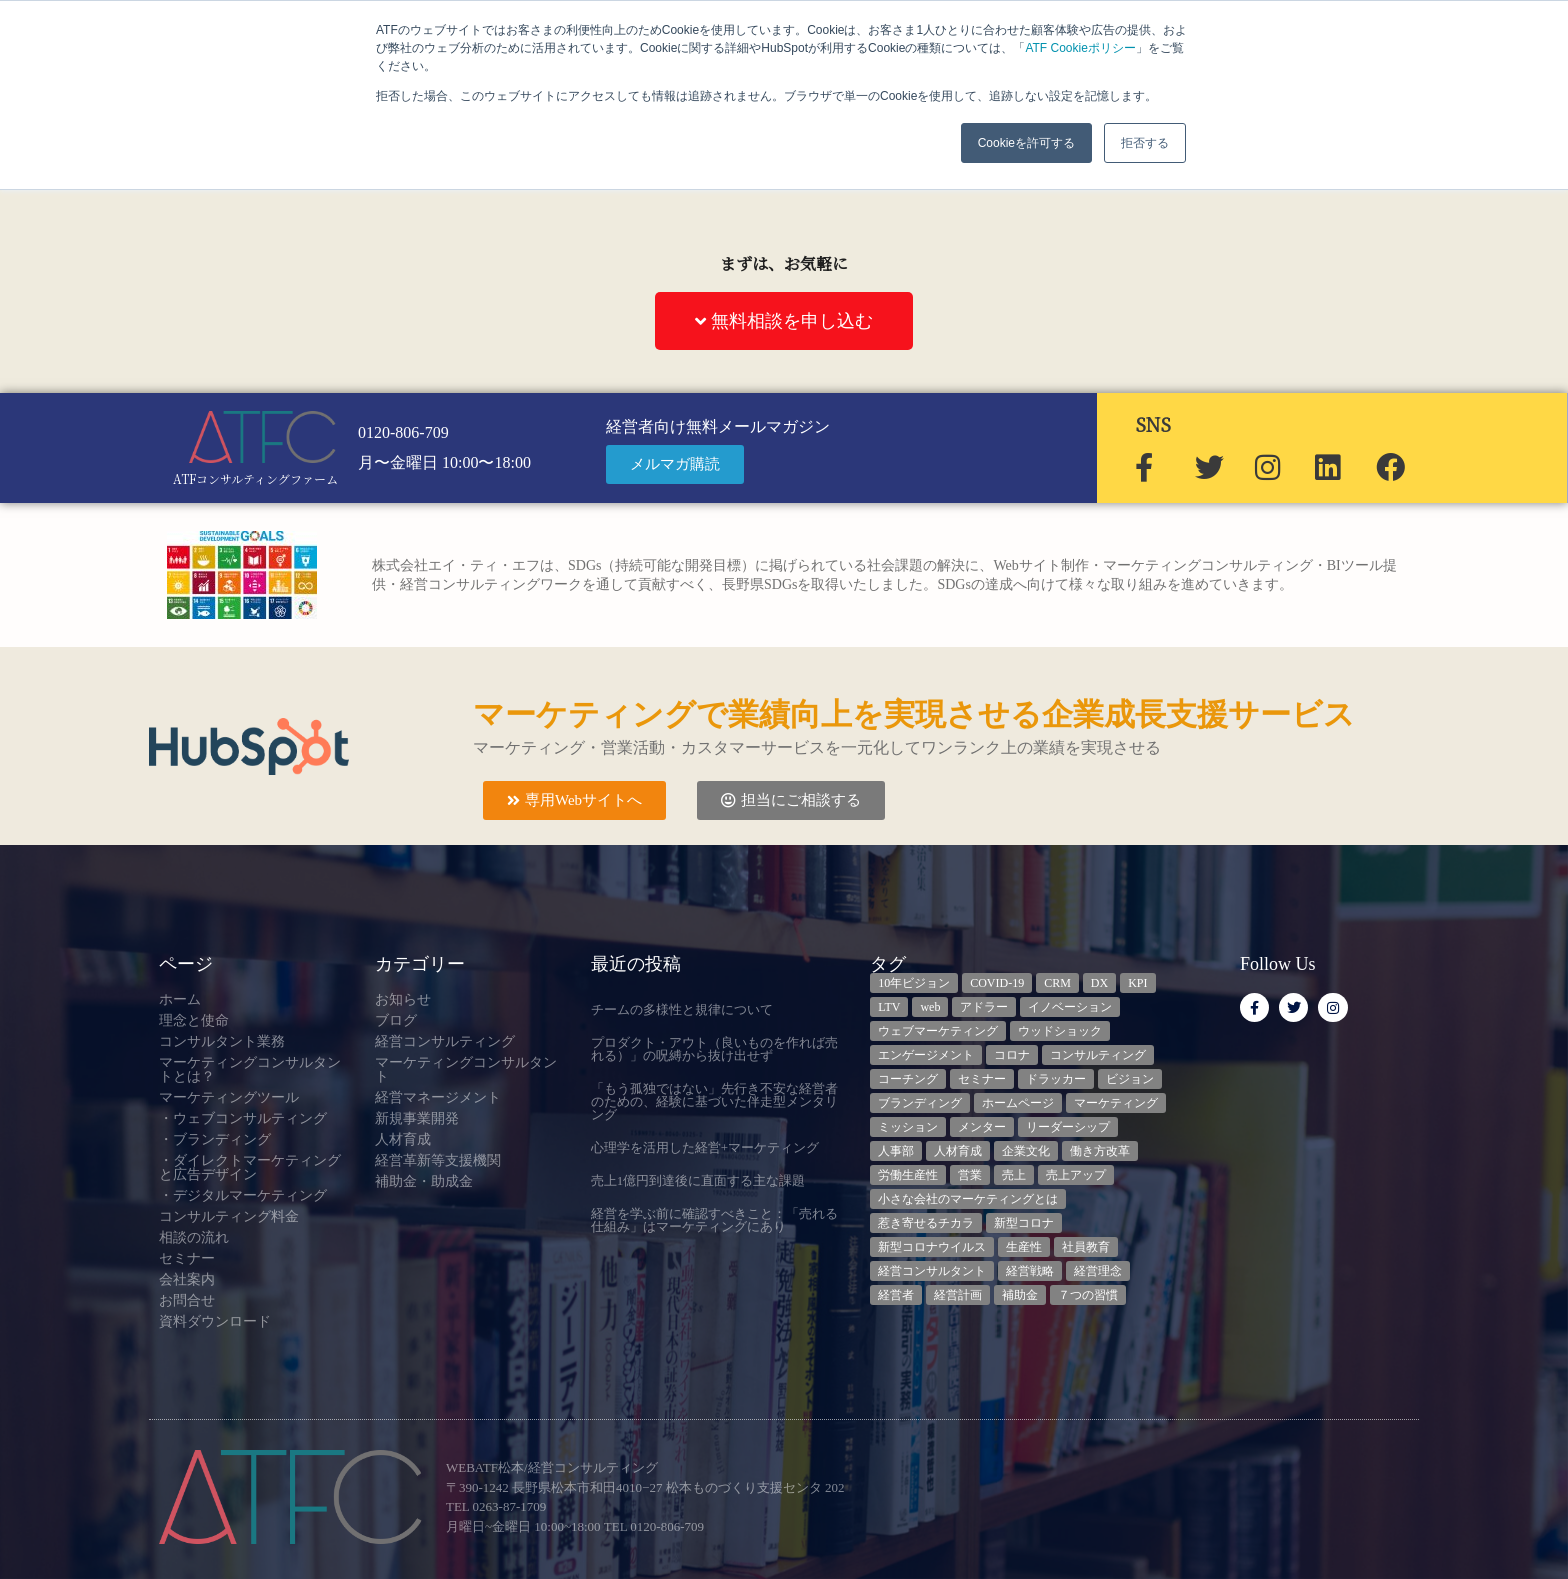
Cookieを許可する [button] (1026, 143)
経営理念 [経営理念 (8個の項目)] (1098, 1271)
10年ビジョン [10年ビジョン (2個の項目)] (914, 983)
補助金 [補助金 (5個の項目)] (1020, 1295)
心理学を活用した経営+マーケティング (705, 1147)
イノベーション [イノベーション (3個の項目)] (1070, 1007)
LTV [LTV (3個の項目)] (889, 1007)
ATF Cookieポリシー (1080, 48)
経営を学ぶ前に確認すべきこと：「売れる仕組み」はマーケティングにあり (714, 1220)
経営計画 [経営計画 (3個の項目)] (958, 1295)
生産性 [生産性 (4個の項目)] (1024, 1247)
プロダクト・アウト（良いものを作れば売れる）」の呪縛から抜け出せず (714, 1049)
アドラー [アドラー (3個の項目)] (984, 1007)
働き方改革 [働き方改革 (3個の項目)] (1100, 1151)
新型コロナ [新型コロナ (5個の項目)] (1024, 1223)
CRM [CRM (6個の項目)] (1057, 983)
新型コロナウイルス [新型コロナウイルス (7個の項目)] (932, 1247)
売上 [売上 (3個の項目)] (1014, 1175)
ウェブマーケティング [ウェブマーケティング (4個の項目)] (938, 1031)
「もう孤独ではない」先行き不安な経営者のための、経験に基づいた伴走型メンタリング (714, 1101)
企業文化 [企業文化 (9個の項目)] (1026, 1151)
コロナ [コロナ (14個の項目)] (1012, 1055)
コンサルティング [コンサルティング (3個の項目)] (1098, 1055)
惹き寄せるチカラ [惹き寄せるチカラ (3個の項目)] (926, 1223)
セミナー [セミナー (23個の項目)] (982, 1079)
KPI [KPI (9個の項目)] (1137, 983)
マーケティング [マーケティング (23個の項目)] (1116, 1103)
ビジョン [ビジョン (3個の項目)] (1130, 1079)
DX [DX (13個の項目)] (1099, 983)
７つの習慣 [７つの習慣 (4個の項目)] (1088, 1295)
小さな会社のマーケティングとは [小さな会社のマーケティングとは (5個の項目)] (968, 1199)
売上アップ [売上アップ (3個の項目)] (1076, 1175)
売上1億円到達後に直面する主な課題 (698, 1180)
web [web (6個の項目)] (930, 1007)
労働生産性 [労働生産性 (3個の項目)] (908, 1175)
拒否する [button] (1145, 143)
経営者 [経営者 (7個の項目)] (896, 1295)
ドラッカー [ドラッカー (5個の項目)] (1056, 1079)
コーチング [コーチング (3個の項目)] (908, 1079)
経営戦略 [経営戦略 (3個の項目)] (1030, 1271)
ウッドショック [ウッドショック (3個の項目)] (1060, 1031)
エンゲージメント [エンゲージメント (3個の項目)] (926, 1055)
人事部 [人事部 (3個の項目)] (896, 1151)
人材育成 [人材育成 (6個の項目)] (958, 1151)
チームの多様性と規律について (682, 1009)
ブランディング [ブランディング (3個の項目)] (920, 1103)
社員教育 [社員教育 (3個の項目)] (1086, 1247)
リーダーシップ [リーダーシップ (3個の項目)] (1068, 1127)
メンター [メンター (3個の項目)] (982, 1127)
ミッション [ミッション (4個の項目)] (908, 1127)
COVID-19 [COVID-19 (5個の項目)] (997, 983)
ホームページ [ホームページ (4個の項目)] (1018, 1103)
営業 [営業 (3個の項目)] (970, 1175)
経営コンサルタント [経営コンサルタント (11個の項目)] (932, 1271)
